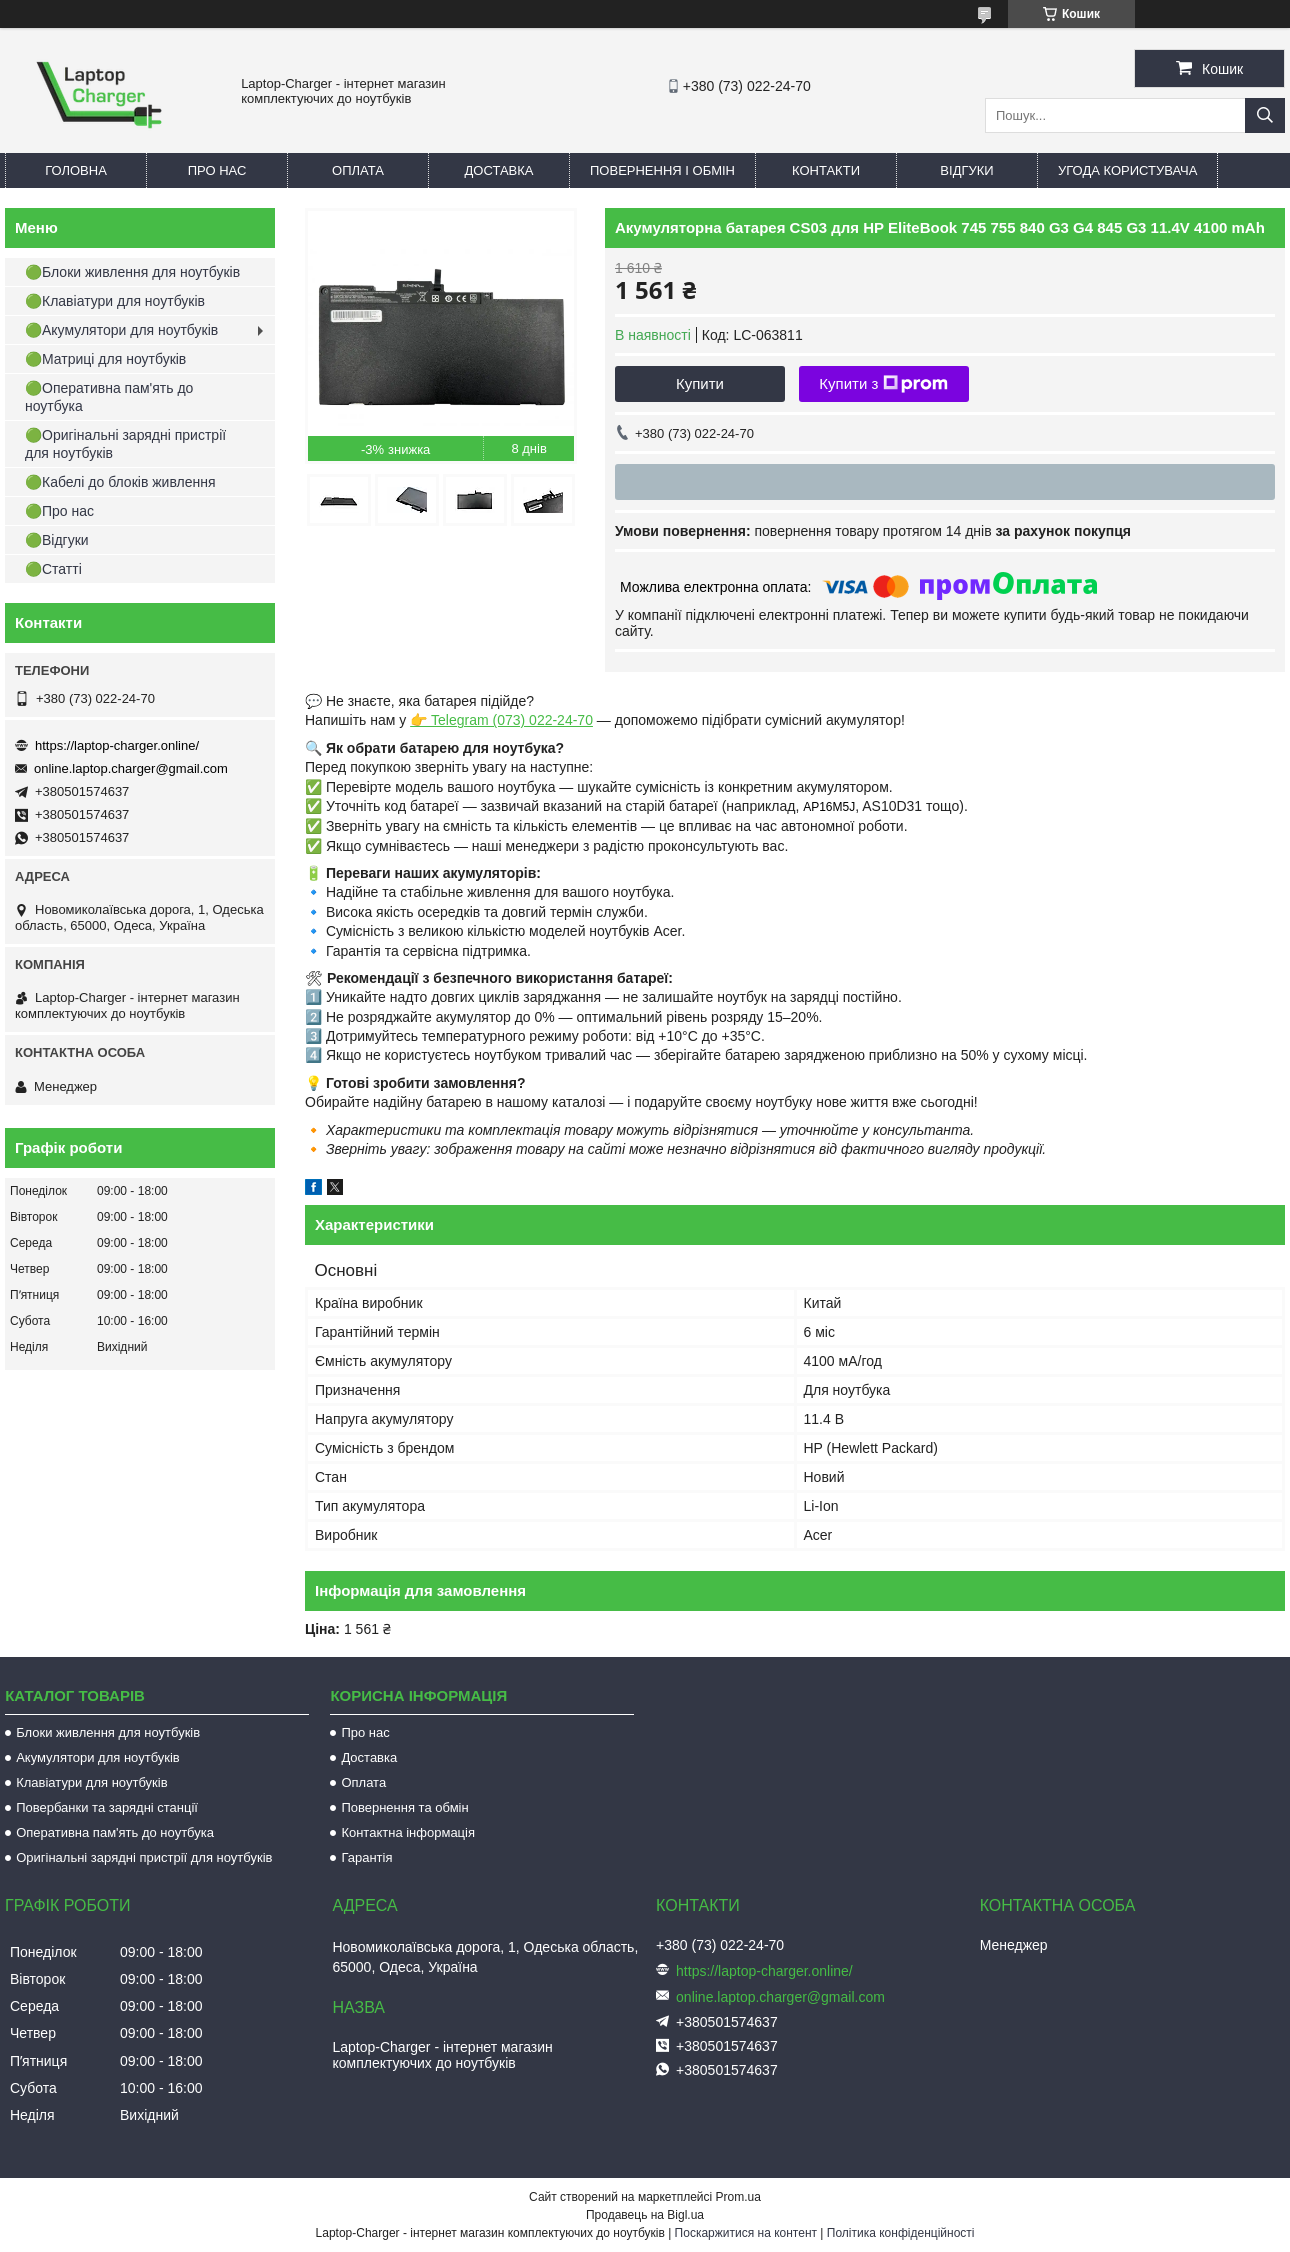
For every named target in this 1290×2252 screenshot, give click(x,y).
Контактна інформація (408, 1832)
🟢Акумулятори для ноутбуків (121, 330)
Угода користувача (1127, 170)
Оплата (358, 170)
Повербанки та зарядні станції (107, 1807)
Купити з (883, 384)
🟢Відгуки (57, 540)
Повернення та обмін (404, 1807)
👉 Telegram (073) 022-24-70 (501, 720)
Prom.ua (738, 2197)
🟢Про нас (59, 511)
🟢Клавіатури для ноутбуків (115, 301)
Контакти (826, 170)
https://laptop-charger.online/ (117, 745)
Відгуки (966, 170)
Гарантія (366, 1857)
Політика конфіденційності (901, 2233)
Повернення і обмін (662, 170)
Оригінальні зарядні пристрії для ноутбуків (144, 1857)
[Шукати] (1265, 115)
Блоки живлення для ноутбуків (108, 1732)
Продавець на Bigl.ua (645, 2215)
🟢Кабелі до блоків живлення (120, 482)
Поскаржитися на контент (746, 2233)
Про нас (217, 170)
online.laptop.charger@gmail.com (131, 768)
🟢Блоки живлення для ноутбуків (132, 272)
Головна (76, 170)
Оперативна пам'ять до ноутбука (115, 1832)
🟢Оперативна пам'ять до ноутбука (109, 397)
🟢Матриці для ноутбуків (105, 359)
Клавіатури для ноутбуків (91, 1782)
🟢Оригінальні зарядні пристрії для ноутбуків (125, 444)
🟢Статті (53, 569)
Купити (700, 383)
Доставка (499, 170)
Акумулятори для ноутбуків (98, 1757)
